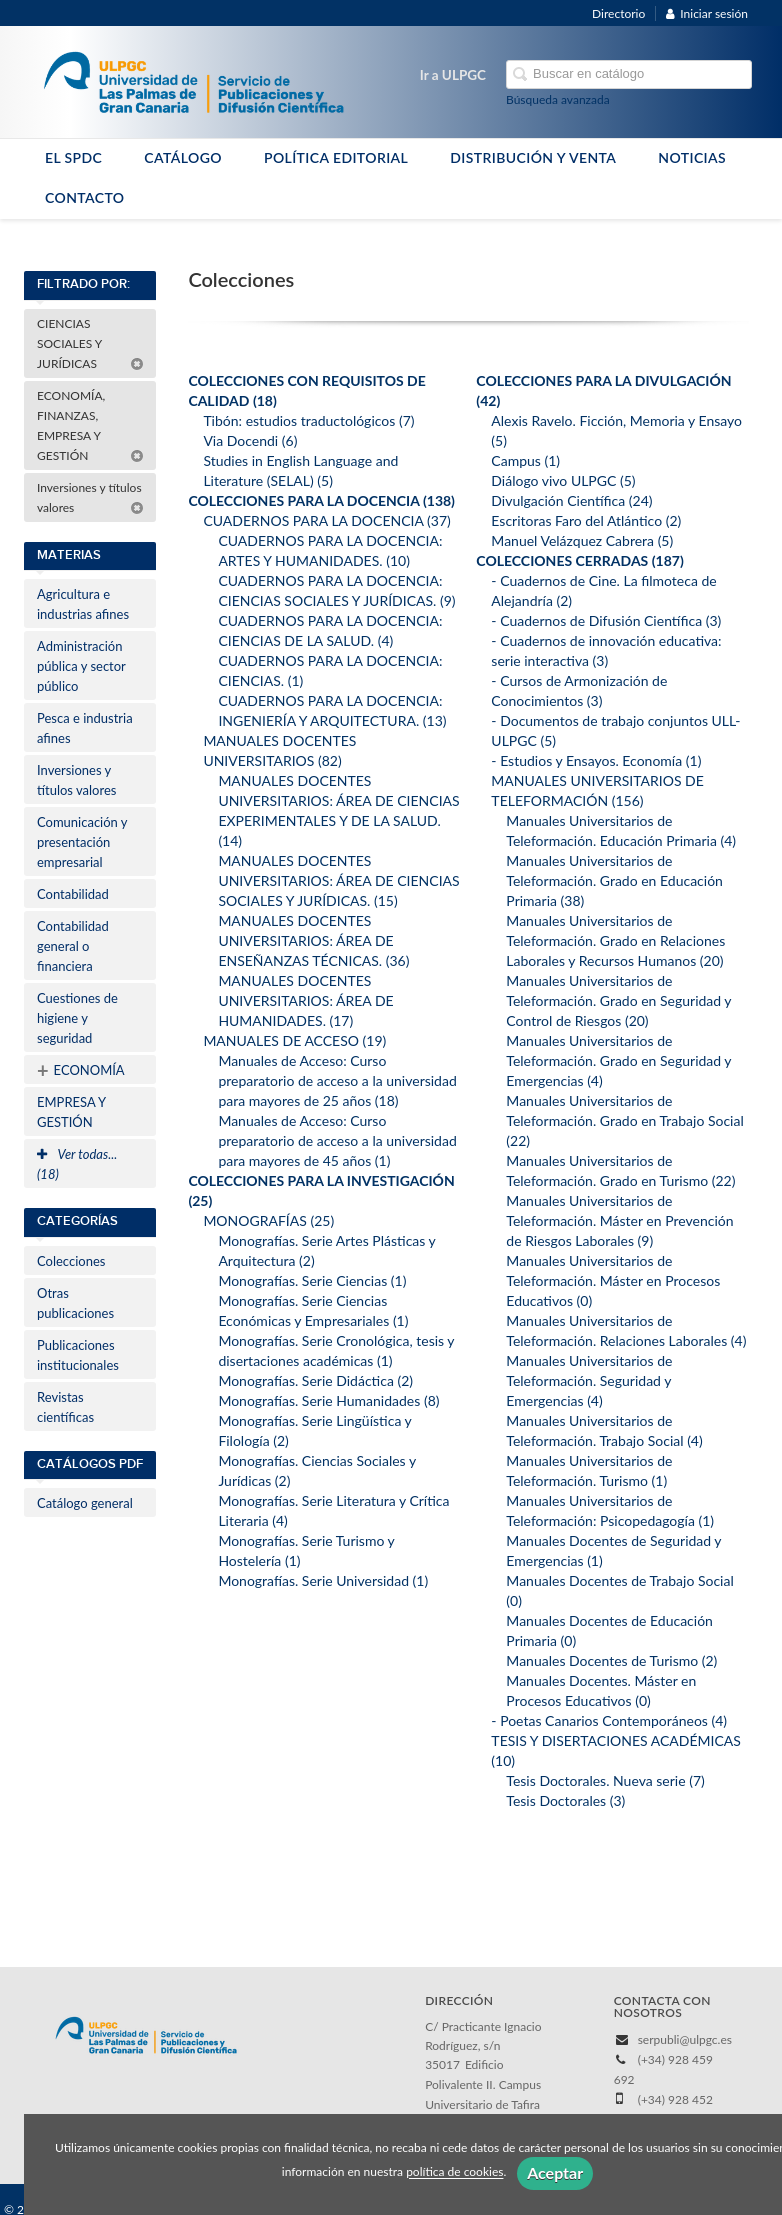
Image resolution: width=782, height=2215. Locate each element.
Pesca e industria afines (85, 728)
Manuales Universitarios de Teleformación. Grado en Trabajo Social (624, 1120)
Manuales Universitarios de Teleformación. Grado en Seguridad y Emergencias (618, 1060)
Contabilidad (73, 894)
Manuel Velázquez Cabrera (582, 540)
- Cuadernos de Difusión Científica (606, 620)
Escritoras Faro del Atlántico (586, 520)
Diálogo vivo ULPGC (563, 480)
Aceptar (555, 2172)
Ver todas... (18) (77, 1164)
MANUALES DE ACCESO (294, 1040)
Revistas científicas (65, 1407)
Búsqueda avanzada (558, 99)
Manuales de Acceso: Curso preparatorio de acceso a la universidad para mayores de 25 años (337, 1080)
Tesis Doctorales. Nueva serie (605, 1780)
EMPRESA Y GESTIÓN (71, 1112)
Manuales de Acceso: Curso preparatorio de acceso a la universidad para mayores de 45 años (337, 1140)
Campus (525, 460)
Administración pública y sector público (81, 666)
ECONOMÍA (81, 1070)
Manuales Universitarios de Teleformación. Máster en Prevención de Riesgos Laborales (619, 1220)
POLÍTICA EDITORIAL (336, 157)
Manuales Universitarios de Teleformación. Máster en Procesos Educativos (613, 1280)
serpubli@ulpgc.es (685, 2039)
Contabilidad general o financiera (73, 946)
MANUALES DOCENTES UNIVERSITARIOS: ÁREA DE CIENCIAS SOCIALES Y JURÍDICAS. (338, 880)
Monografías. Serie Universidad (323, 1580)
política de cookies (454, 2172)
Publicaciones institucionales (78, 1355)
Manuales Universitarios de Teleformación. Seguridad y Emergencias (589, 1380)
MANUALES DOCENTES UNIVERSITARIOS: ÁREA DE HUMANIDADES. (305, 1000)
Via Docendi (250, 440)
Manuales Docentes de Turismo (611, 1660)
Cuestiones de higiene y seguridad (77, 1018)
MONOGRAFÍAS (268, 1220)
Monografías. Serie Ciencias (312, 1280)
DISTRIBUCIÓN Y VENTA (533, 157)
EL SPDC (73, 157)
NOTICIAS (692, 157)
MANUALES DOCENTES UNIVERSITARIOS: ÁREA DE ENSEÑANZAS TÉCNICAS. (313, 940)
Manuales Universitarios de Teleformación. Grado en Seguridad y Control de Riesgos (618, 1000)
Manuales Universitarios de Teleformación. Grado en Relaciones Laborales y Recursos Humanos (615, 940)
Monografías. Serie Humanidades (328, 1400)
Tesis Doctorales (565, 1800)
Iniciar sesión (707, 13)
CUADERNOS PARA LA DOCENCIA (326, 520)
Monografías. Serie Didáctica (315, 1380)
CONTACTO (85, 197)
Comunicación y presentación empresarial (82, 842)
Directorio (618, 13)
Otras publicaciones (75, 1303)
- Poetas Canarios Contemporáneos (609, 1720)
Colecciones (71, 1261)
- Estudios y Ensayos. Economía (596, 760)
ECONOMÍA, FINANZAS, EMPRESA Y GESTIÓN (90, 425)
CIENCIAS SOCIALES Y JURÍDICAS (90, 343)
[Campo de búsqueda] (629, 74)
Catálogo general (85, 1503)
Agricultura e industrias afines (83, 604)
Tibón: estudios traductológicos (308, 420)
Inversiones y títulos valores (90, 497)
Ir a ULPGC (453, 75)
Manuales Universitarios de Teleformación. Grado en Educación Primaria (614, 880)
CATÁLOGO (183, 157)
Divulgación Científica (571, 500)
